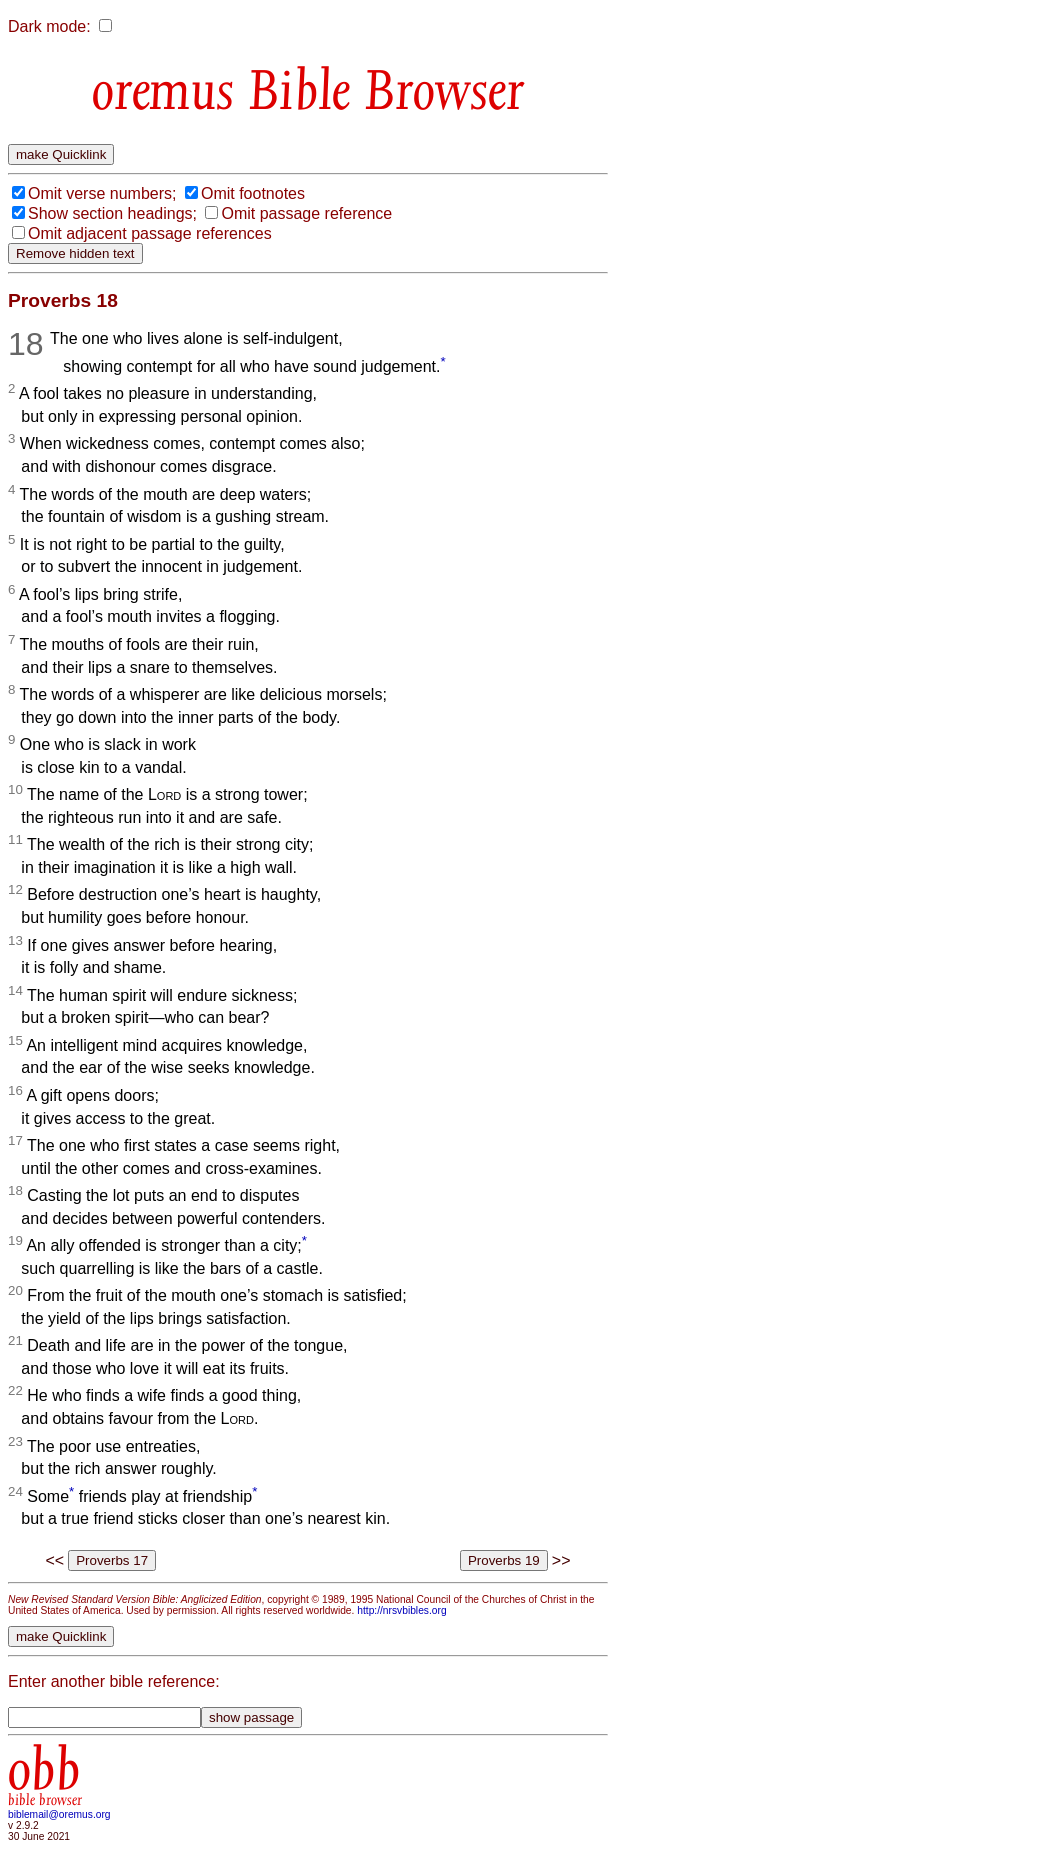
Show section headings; (112, 213)
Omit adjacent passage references (150, 233)
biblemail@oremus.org (59, 1814)
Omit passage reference (306, 213)
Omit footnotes (253, 193)
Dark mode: (49, 26)
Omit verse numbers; (102, 193)
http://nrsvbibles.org (401, 1610)
